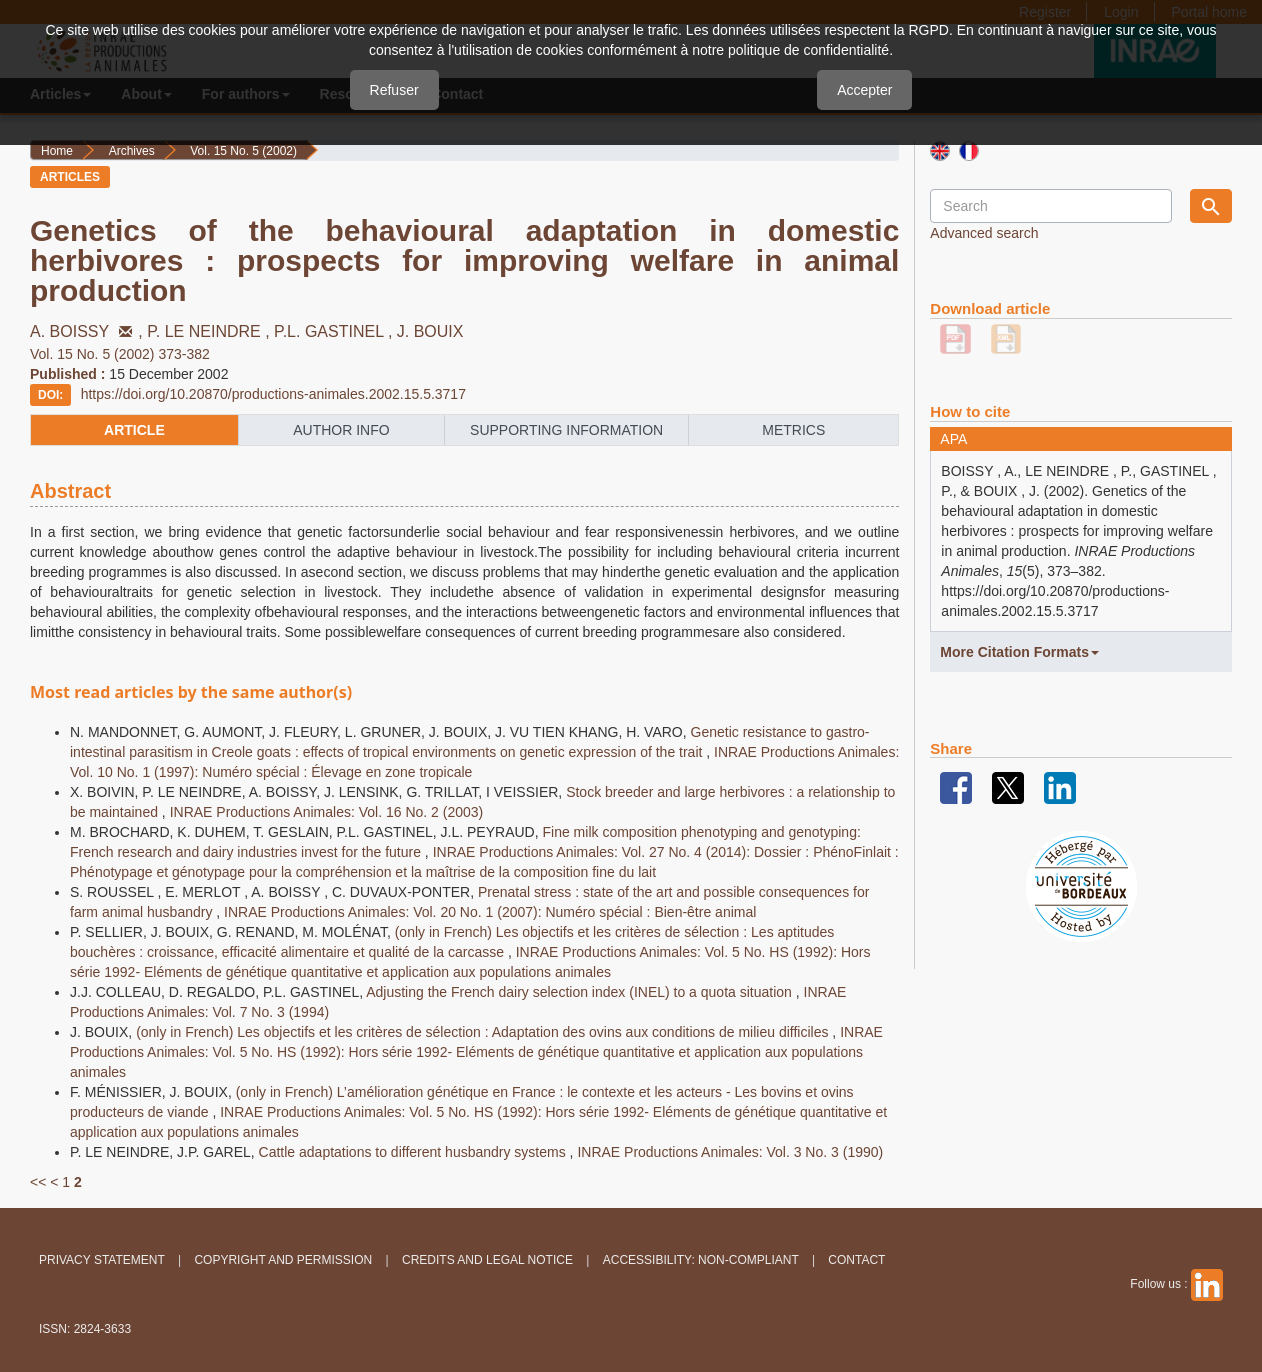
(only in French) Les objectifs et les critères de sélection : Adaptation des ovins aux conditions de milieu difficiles (484, 1032)
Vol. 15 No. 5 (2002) (243, 151)
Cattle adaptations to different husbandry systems (414, 1152)
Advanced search (984, 233)
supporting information (566, 430)
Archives (132, 151)
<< (38, 1182)
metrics (793, 430)
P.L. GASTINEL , (335, 331)
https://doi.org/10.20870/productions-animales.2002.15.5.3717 (273, 394)
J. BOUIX (430, 331)
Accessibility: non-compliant (701, 1260)
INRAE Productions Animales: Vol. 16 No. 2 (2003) (327, 812)
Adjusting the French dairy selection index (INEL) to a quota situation (581, 992)
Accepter (864, 90)
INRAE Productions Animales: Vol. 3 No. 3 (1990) (730, 1152)
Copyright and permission (283, 1260)
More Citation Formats (1019, 652)
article (134, 430)
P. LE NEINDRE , (210, 331)
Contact (856, 1260)
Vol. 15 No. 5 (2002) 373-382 (120, 354)
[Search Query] (1050, 206)
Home (57, 151)
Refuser (394, 90)
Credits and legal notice (487, 1260)
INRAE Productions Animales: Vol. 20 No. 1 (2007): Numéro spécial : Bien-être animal (490, 912)
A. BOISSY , (88, 331)
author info (341, 430)
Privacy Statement (102, 1260)
